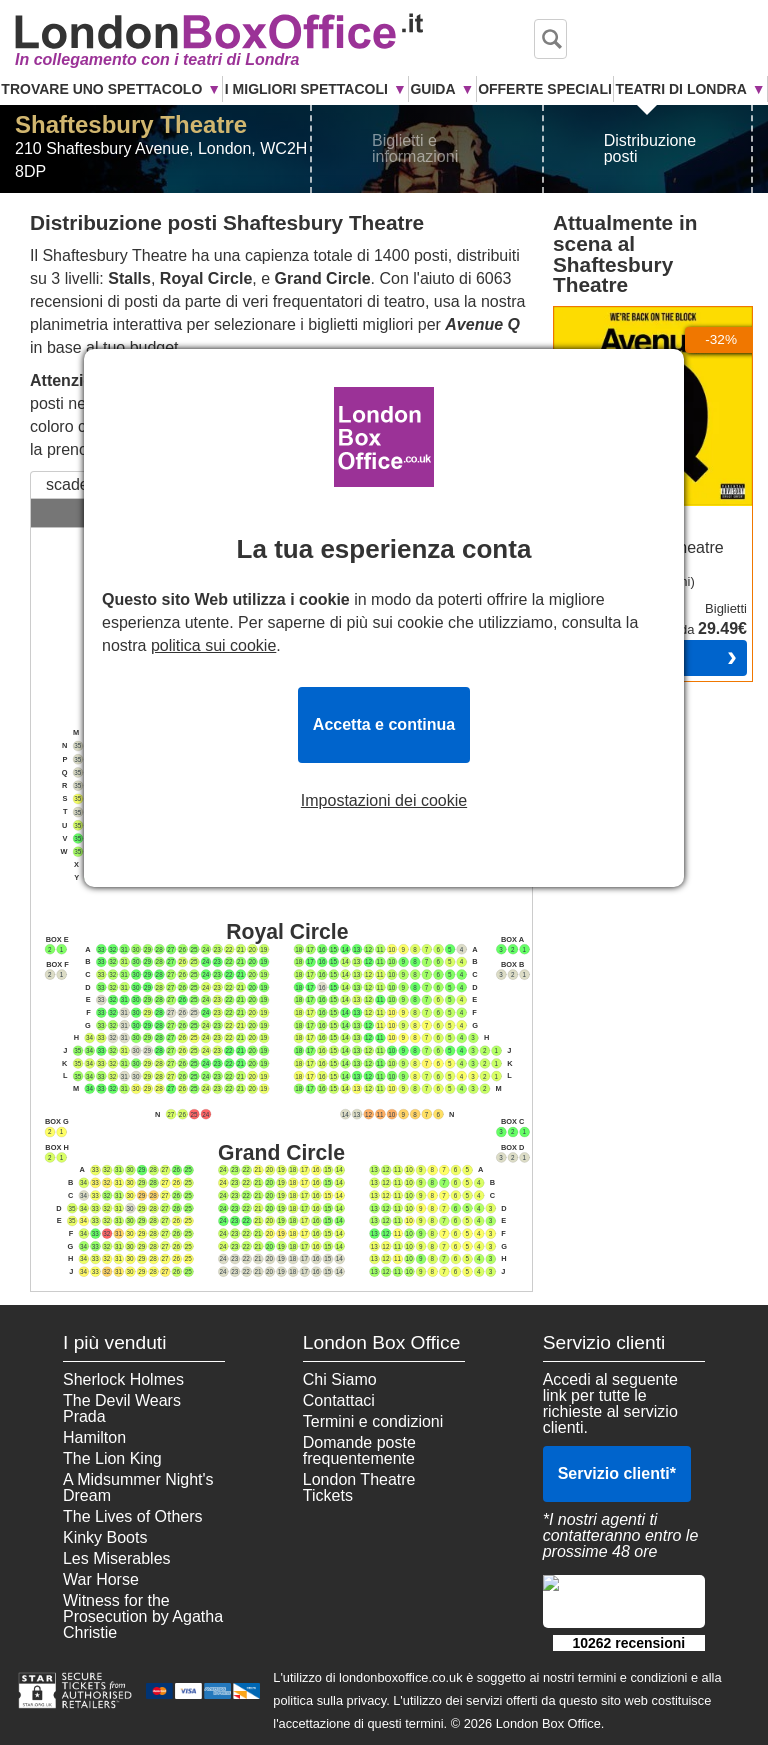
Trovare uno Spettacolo (101, 89)
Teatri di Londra (681, 89)
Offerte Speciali (545, 89)
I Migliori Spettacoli (306, 89)
